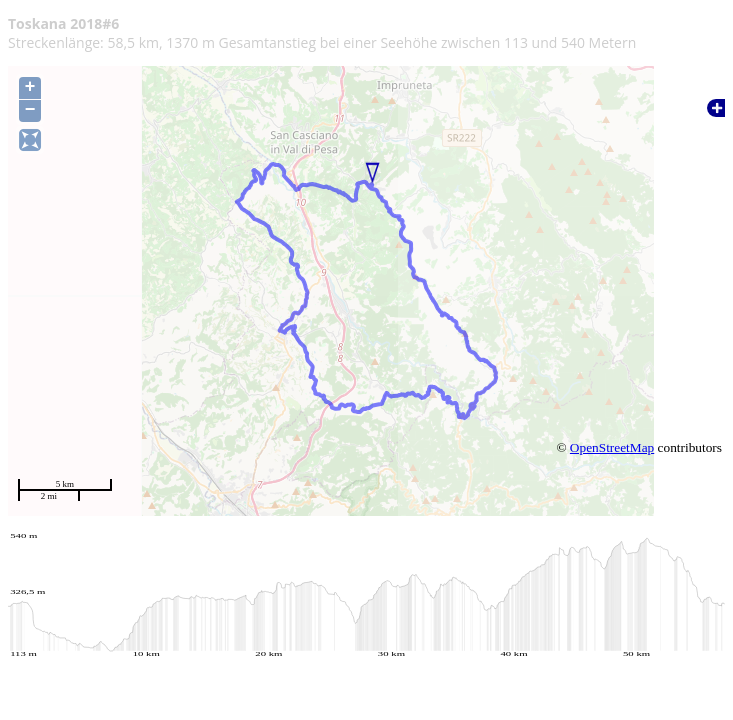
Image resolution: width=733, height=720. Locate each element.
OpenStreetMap (612, 447)
